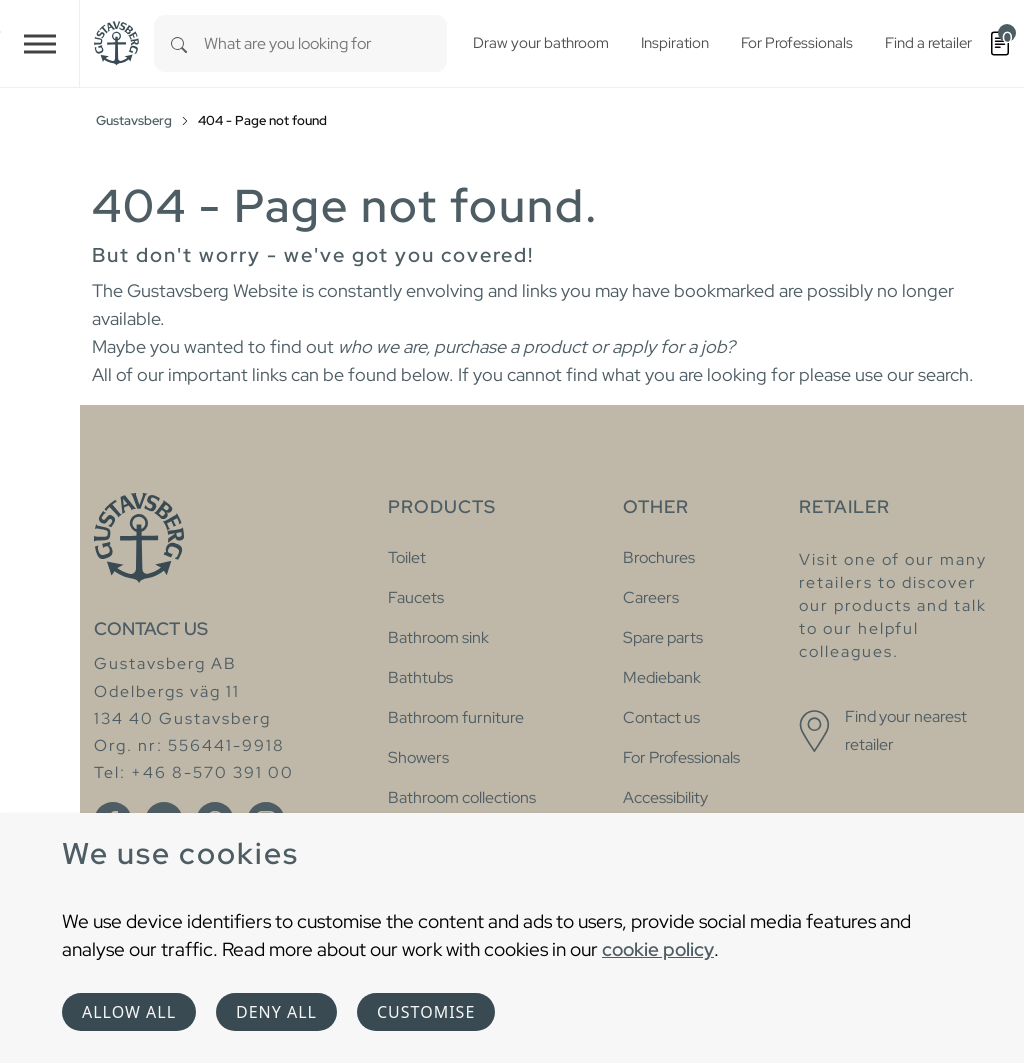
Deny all (276, 1012)
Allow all (129, 1012)
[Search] (179, 43)
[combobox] (325, 43)
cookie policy (658, 949)
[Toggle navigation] (40, 43)
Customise (426, 1012)
